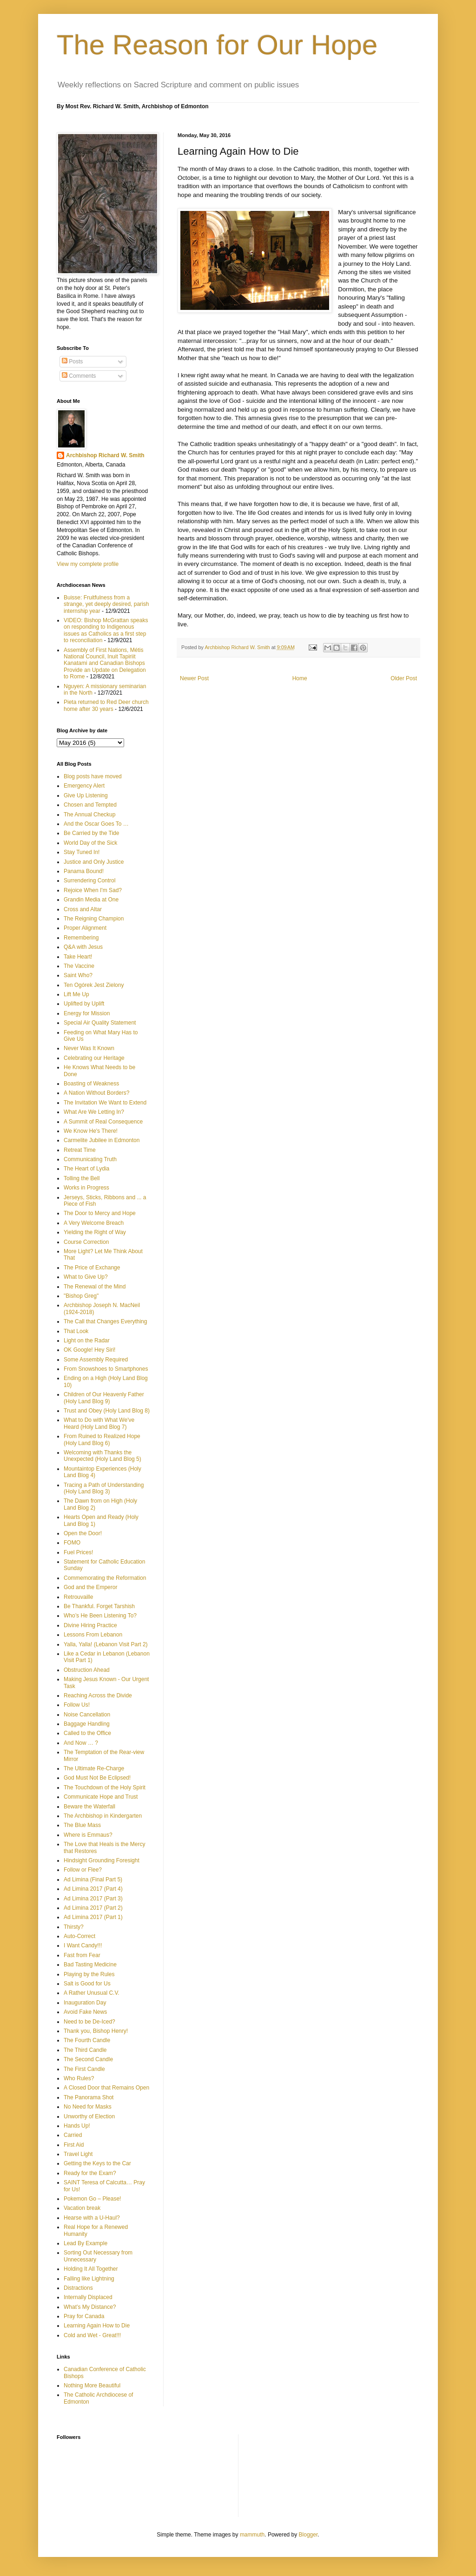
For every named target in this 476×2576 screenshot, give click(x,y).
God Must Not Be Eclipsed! (97, 1777)
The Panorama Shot (88, 2097)
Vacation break (82, 2208)
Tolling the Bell (81, 1178)
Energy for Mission (87, 1013)
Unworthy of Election (89, 2116)
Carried (73, 2135)
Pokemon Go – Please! (92, 2198)
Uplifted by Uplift (84, 1003)
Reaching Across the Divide (98, 1695)
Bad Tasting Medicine (90, 1964)
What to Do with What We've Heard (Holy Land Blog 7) (99, 1423)
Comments (79, 376)
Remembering (81, 937)
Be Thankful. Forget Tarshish (99, 1606)
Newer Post (194, 678)
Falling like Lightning (89, 2278)
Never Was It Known (89, 1048)
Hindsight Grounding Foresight (101, 1860)
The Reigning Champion (94, 918)
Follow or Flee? (83, 1869)
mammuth (252, 2534)
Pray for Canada (84, 2316)
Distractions (78, 2288)
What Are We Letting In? (94, 1112)
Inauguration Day (85, 2002)
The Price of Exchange (92, 1267)
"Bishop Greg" (81, 1296)
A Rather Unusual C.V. (91, 1993)
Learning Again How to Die (97, 2325)
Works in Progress (86, 1187)
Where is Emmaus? (88, 1835)
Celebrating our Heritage (94, 1058)
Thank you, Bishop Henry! (96, 2031)
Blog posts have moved (93, 776)
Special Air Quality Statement (100, 1022)
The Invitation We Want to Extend (105, 1102)
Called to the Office (87, 1733)
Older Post (403, 678)
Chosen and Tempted (90, 805)
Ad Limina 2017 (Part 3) (93, 1898)
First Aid (74, 2145)
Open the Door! (83, 1533)
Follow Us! (77, 1705)
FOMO (72, 1542)
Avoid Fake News (85, 2012)
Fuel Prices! (78, 1552)
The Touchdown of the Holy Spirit (104, 1787)
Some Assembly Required (96, 1359)
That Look (76, 1331)
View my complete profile (88, 564)
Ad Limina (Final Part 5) (93, 1879)
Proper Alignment (85, 928)
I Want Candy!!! (83, 1945)
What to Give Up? (86, 1277)
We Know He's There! (91, 1131)
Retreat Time (80, 1150)
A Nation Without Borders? (96, 1093)
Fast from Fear (82, 1955)
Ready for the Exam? (90, 2173)
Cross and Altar (83, 909)
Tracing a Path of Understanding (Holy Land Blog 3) (104, 1488)
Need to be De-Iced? (89, 2021)
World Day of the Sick (90, 843)
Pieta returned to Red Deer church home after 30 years (106, 705)
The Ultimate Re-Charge (94, 1768)
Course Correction (86, 1242)
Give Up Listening (86, 795)
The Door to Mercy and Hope (100, 1213)
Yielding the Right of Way (95, 1232)
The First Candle (84, 2069)
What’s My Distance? (90, 2307)
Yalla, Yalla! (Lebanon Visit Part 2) (106, 1644)
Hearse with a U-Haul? (92, 2218)
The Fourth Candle (87, 2040)
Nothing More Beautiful (92, 2385)
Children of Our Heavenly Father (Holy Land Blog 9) (104, 1397)
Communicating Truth (90, 1159)
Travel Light (78, 2154)
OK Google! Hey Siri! (89, 1350)
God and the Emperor (90, 1587)
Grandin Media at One (91, 899)
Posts (72, 361)
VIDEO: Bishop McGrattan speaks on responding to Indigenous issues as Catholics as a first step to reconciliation (106, 630)
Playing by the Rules (89, 1974)
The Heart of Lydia (86, 1168)
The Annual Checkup (89, 814)
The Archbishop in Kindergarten (103, 1816)
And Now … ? (81, 1743)
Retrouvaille (78, 1597)
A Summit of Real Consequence (103, 1121)
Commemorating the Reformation (105, 1578)
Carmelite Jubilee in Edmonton (101, 1140)
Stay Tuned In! (81, 852)
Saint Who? (78, 975)
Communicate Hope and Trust (101, 1797)
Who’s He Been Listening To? (100, 1615)
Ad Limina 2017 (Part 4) (93, 1889)
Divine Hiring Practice (90, 1625)
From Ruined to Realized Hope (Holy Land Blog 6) (102, 1439)
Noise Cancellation (87, 1714)
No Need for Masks (88, 2106)
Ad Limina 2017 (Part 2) (93, 1908)
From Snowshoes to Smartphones (106, 1369)
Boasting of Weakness (91, 1083)
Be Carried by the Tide (91, 833)
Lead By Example (85, 2243)
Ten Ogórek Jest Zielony (94, 985)
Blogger (308, 2534)
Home (299, 678)
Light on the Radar (87, 1340)
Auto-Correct (79, 1936)
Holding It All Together (91, 2269)
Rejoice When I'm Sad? (93, 890)
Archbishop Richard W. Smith (105, 455)
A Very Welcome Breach (94, 1223)
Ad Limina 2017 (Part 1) (93, 1917)
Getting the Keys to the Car (97, 2163)
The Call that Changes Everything (105, 1321)
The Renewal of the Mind (95, 1286)
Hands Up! (77, 2126)
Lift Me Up (76, 994)
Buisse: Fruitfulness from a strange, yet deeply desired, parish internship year (106, 604)
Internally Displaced (88, 2297)
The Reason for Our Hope (217, 44)
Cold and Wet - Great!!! (92, 2335)
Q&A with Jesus (83, 947)
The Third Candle (85, 2050)
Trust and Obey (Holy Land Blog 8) (107, 1410)
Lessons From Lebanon (93, 1634)
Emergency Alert (84, 785)
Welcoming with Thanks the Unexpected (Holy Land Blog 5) (102, 1455)
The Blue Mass (82, 1825)
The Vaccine (79, 966)
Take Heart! (78, 956)
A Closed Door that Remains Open (106, 2087)
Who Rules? (79, 2078)
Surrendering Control (89, 880)
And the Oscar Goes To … (96, 824)
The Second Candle (88, 2059)
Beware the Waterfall (89, 1806)
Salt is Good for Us (87, 1983)
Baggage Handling (87, 1724)
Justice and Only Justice (94, 862)
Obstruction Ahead (87, 1670)
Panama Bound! (84, 871)
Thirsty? (74, 1927)
